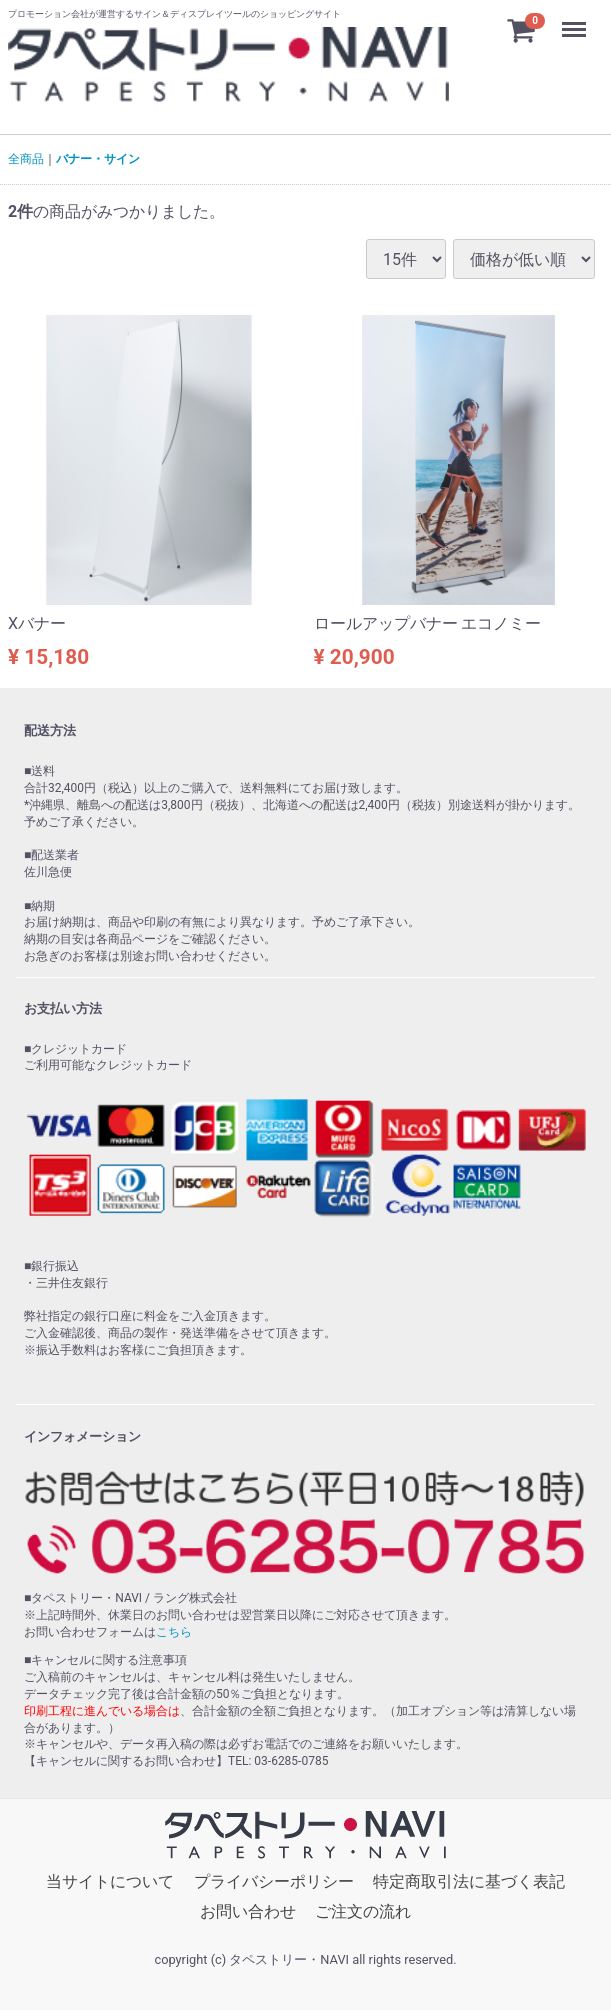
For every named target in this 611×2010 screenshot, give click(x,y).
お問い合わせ (248, 1911)
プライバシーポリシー (274, 1881)
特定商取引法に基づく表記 (469, 1881)
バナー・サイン (98, 159)
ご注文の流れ (363, 1911)
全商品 (26, 159)
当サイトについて (110, 1881)
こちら (174, 1632)
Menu (576, 20)
